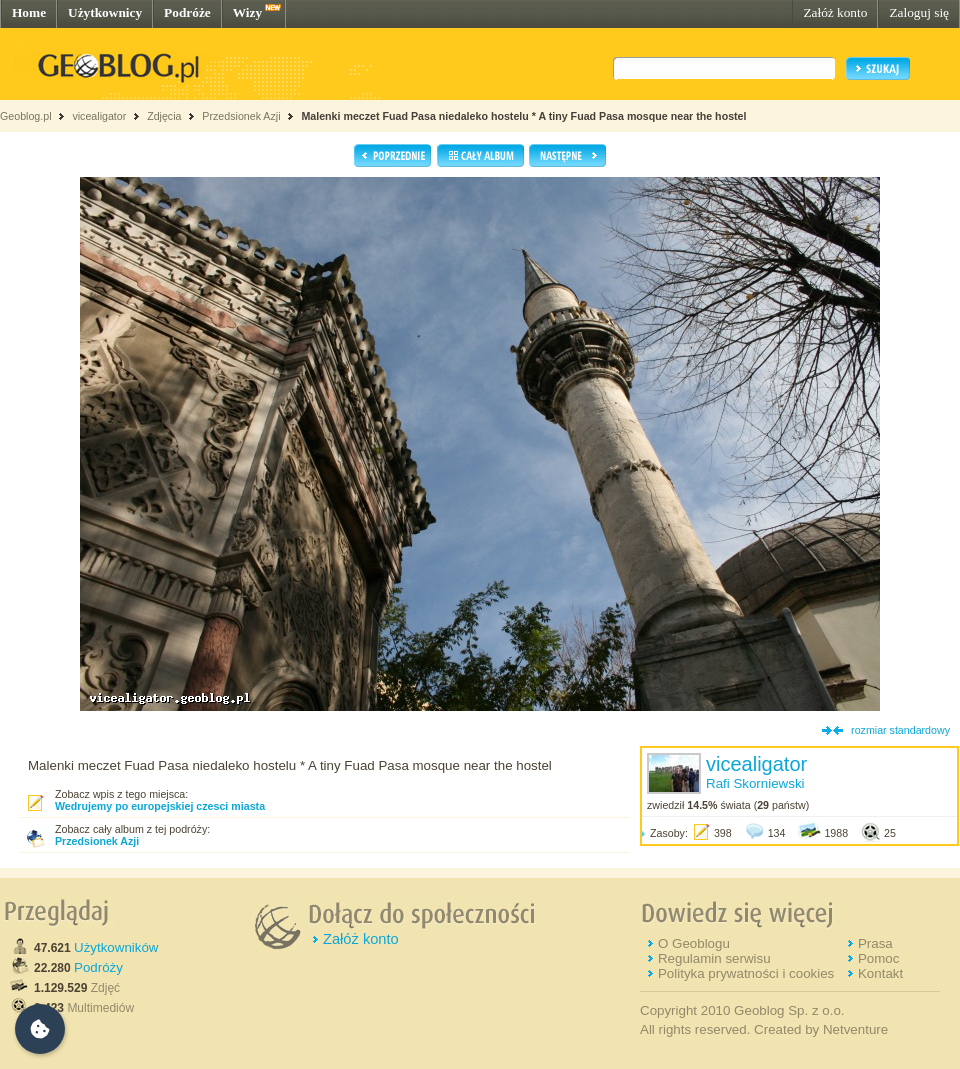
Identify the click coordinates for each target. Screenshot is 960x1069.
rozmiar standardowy (900, 730)
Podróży (98, 967)
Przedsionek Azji (241, 116)
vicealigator (99, 116)
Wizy (247, 12)
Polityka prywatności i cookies (746, 973)
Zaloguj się (919, 12)
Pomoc (878, 958)
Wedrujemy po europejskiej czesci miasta (160, 806)
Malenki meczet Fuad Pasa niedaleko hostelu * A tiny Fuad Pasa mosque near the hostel (523, 116)
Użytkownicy (105, 12)
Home (29, 12)
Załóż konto (835, 12)
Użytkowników (116, 947)
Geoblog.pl (26, 116)
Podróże (187, 12)
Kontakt (880, 973)
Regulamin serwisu (714, 958)
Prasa (875, 943)
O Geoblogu (694, 943)
